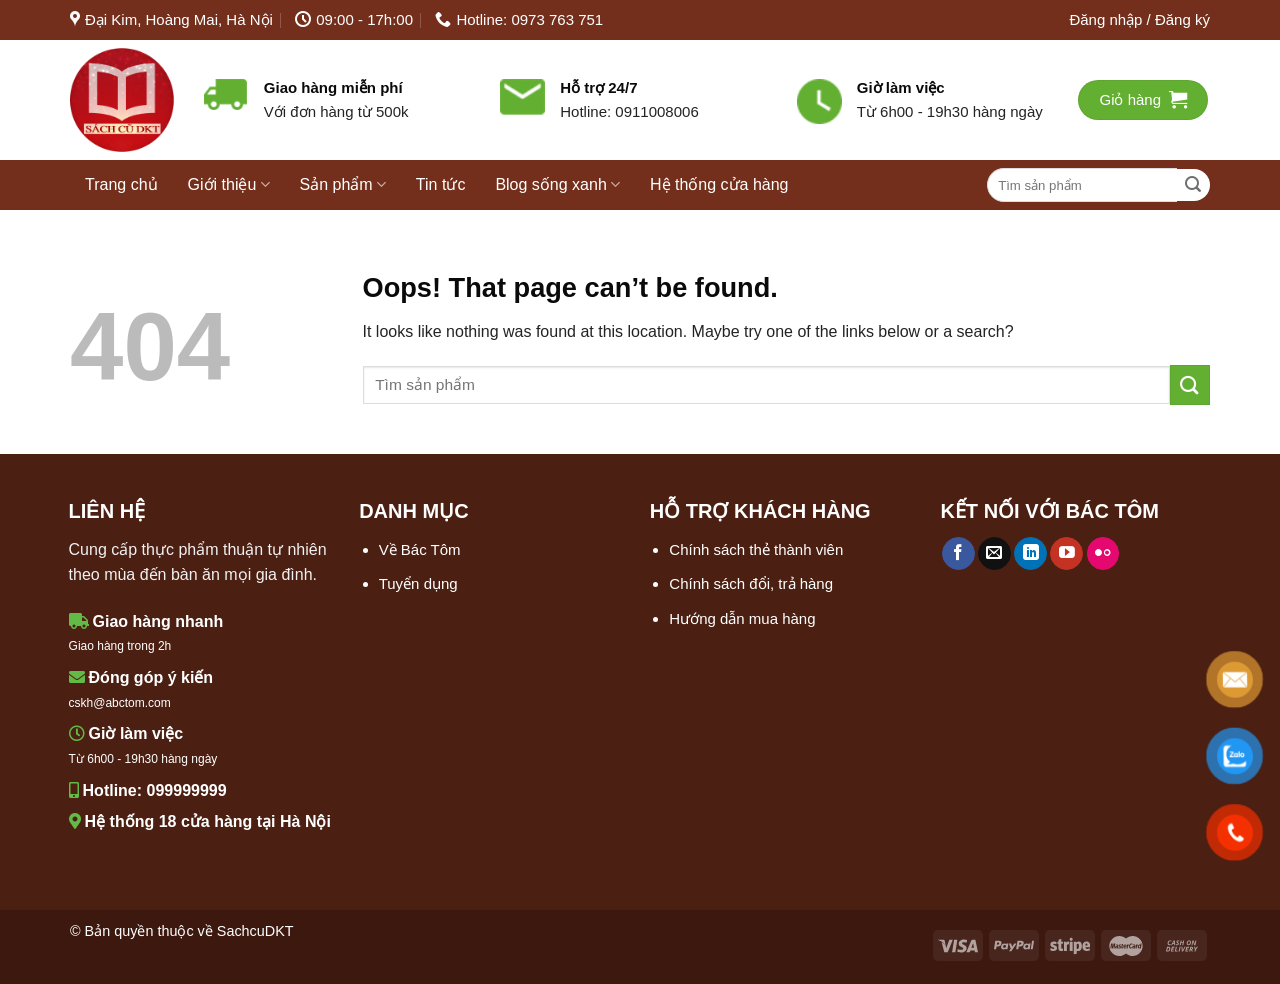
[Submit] (1193, 185)
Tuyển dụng (418, 583)
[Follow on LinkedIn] (1030, 554)
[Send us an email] (994, 554)
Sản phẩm (343, 184)
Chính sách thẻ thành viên (756, 549)
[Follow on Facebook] (958, 554)
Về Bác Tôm (420, 549)
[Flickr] (1103, 554)
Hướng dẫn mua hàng (742, 618)
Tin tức (441, 184)
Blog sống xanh (557, 184)
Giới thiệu (229, 184)
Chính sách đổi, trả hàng (751, 583)
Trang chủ (121, 184)
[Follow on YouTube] (1066, 554)
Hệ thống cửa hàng (719, 184)
